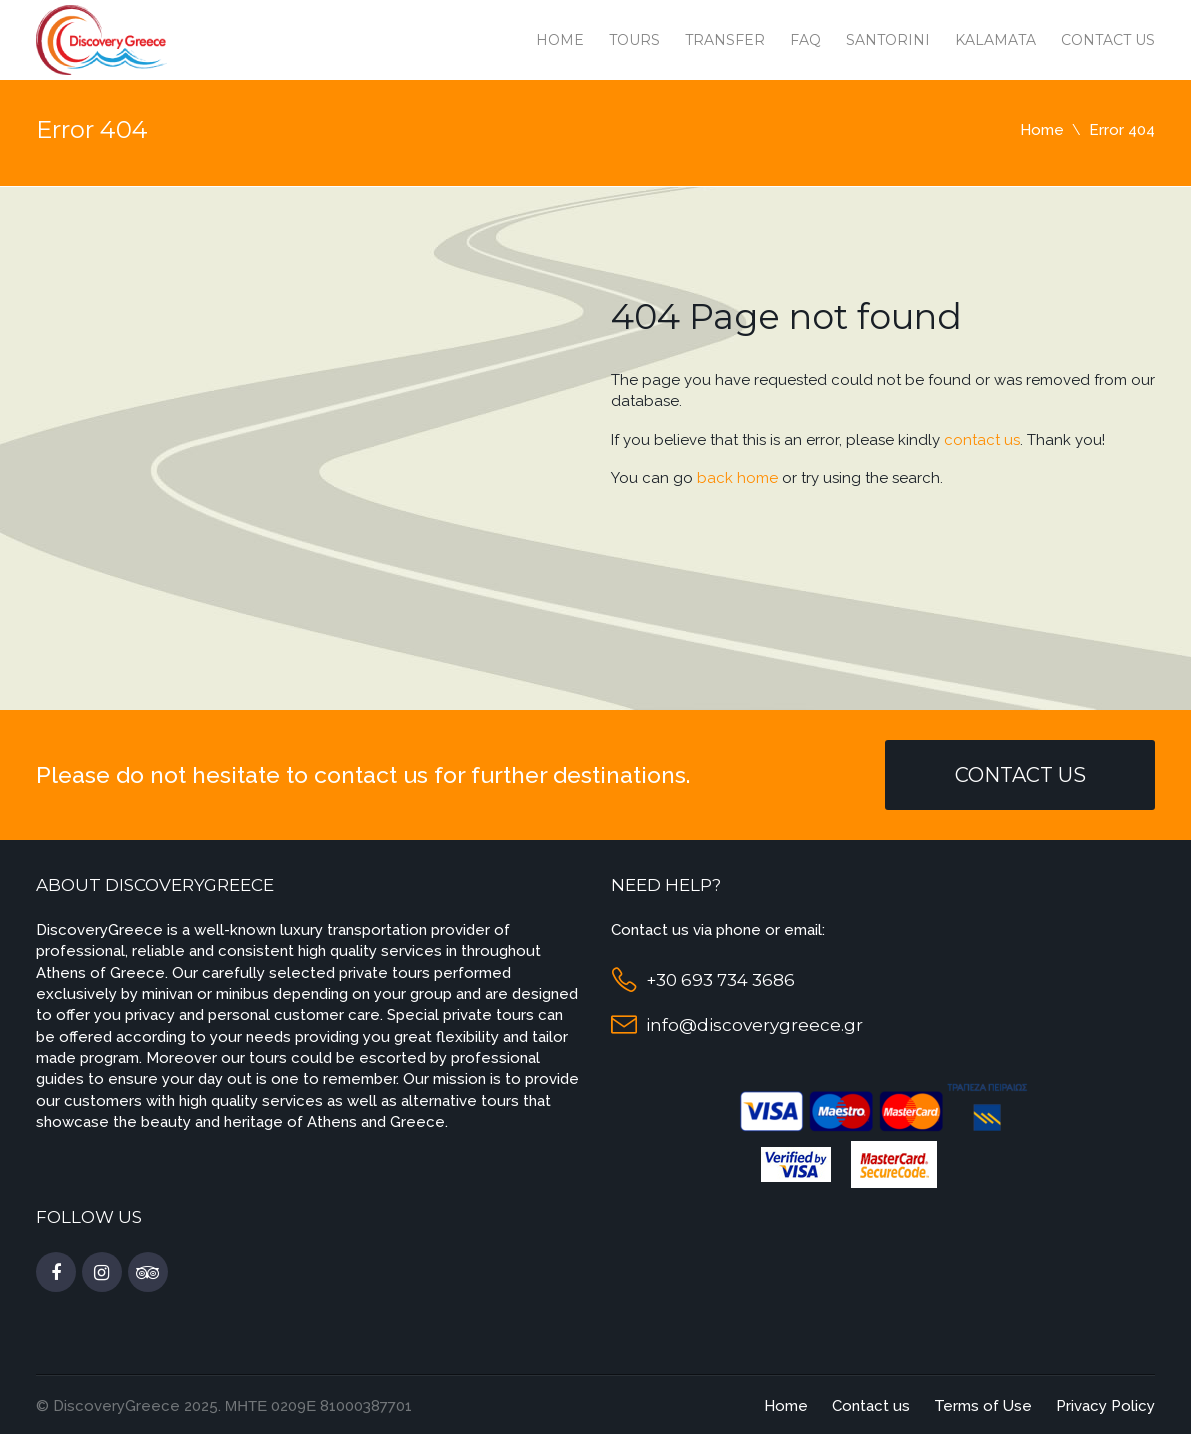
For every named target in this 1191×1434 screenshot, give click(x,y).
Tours (634, 40)
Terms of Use (983, 1406)
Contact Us (1020, 775)
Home (560, 40)
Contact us (1108, 40)
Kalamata (995, 40)
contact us (982, 440)
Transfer (725, 40)
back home (737, 478)
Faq (805, 40)
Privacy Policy (1105, 1406)
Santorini (888, 40)
